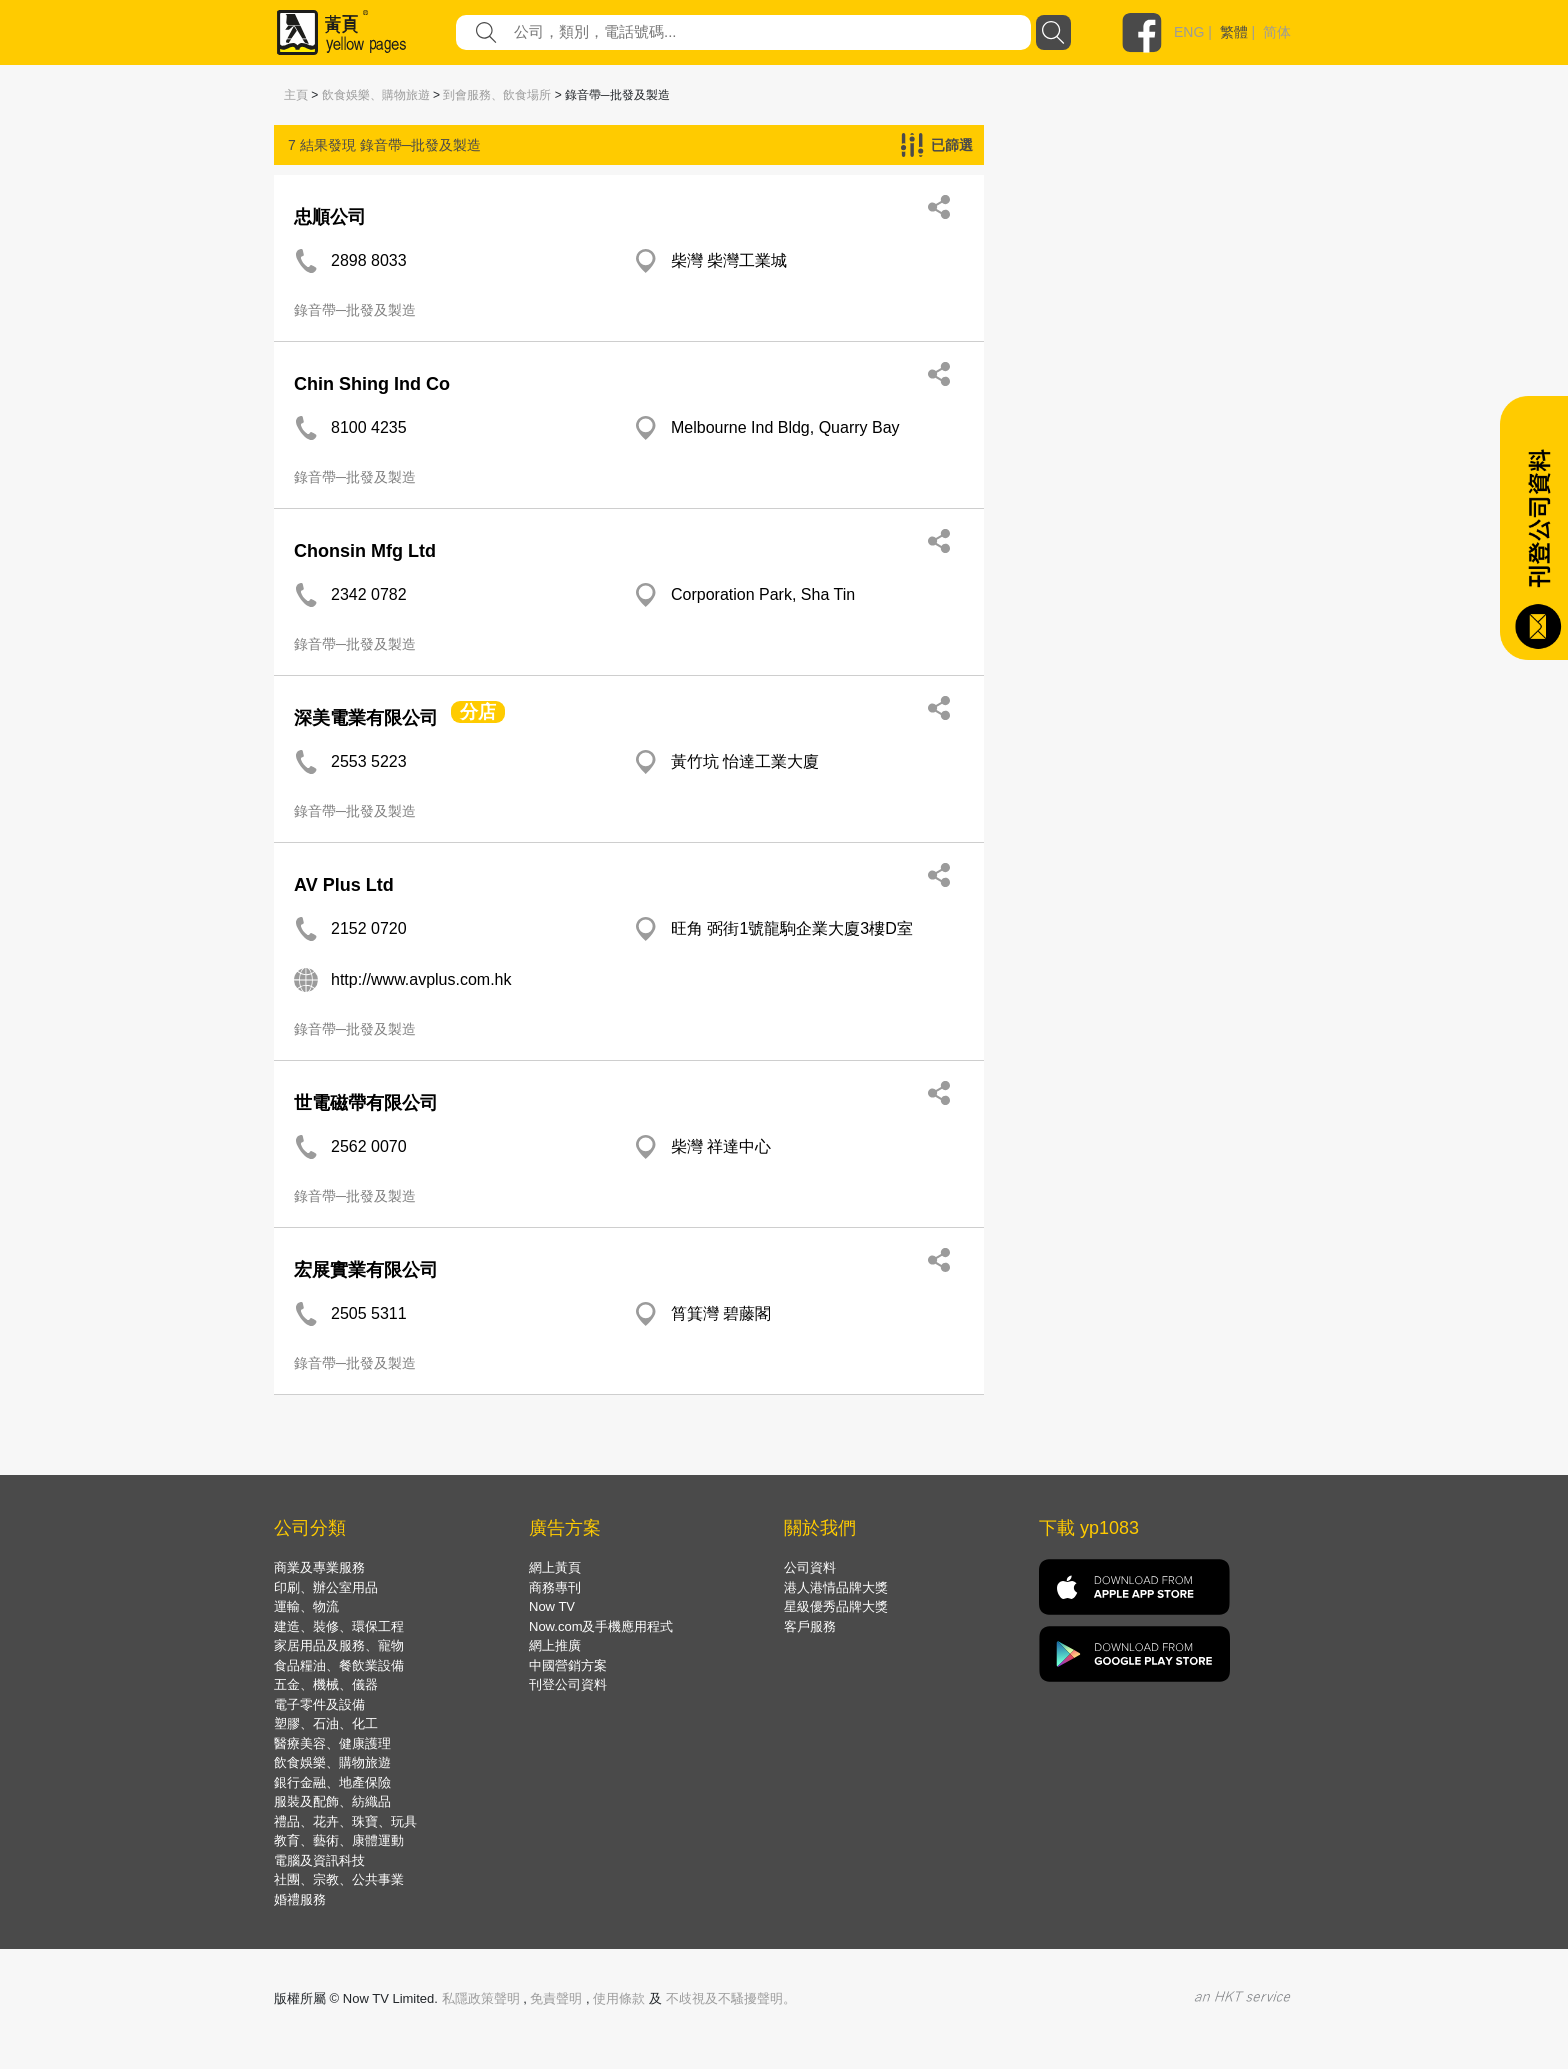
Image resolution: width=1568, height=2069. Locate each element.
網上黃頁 (555, 1567)
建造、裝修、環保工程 (339, 1626)
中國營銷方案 (568, 1665)
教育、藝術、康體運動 (339, 1840)
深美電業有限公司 (366, 718)
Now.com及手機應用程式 (601, 1626)
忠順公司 (330, 217)
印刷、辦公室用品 (326, 1587)
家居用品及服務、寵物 (339, 1645)
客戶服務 (810, 1626)
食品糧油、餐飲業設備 (339, 1665)
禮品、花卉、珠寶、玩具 (345, 1821)
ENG (1189, 32)
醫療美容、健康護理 (332, 1743)
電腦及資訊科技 (319, 1860)
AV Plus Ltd (344, 885)
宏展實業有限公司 (366, 1270)
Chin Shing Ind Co (372, 384)
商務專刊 (555, 1587)
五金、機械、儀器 (326, 1684)
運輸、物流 (306, 1606)
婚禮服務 (300, 1899)
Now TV (552, 1606)
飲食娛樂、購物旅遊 (376, 95)
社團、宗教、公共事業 (339, 1879)
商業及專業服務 (319, 1567)
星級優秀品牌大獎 (836, 1606)
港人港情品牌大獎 (836, 1587)
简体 (1277, 32)
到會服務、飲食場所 (497, 95)
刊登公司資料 (568, 1684)
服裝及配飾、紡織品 (332, 1801)
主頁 (296, 95)
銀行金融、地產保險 (332, 1782)
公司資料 (810, 1567)
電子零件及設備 (319, 1704)
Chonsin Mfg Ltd (365, 551)
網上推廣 (555, 1645)
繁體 (1234, 32)
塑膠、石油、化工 (326, 1723)
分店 (478, 712)
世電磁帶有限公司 (366, 1103)
